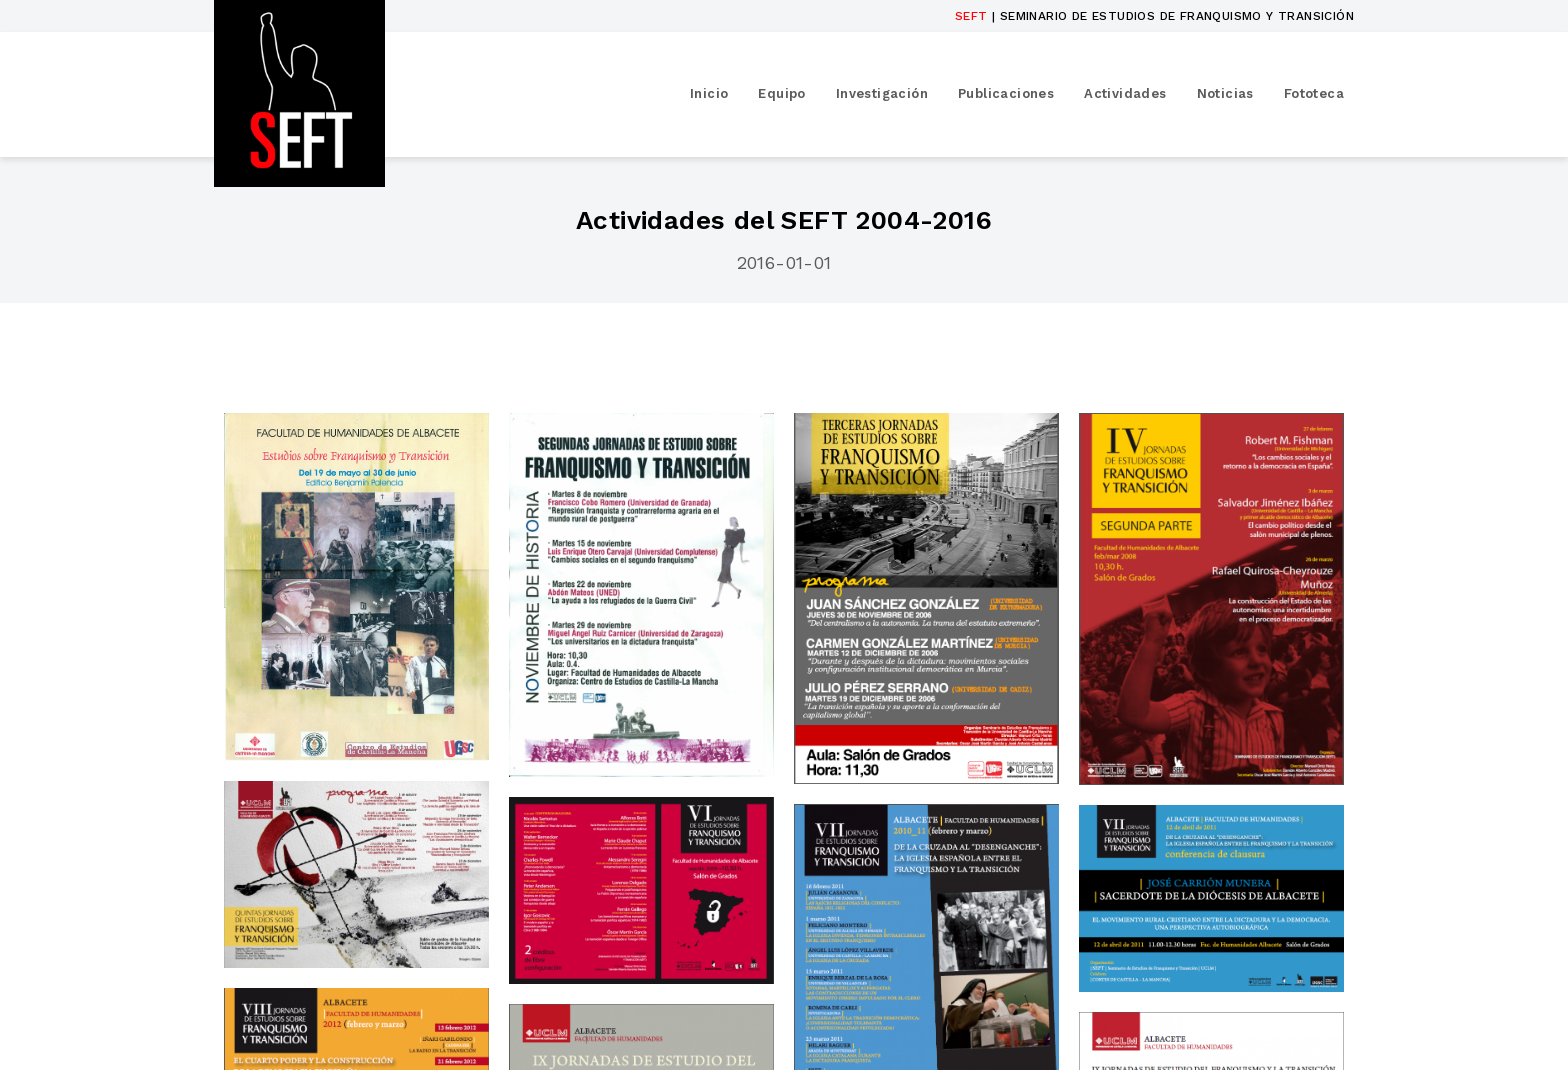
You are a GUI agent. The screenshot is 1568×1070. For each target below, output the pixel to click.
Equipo (781, 93)
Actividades (1125, 93)
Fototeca (1314, 93)
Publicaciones (1006, 93)
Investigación (882, 93)
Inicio (709, 93)
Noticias (1225, 93)
